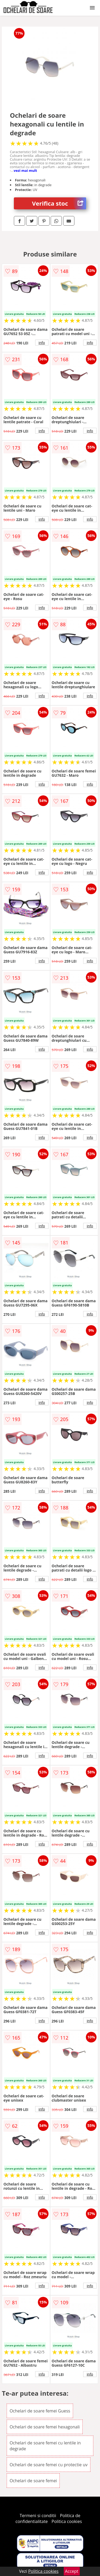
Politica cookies (66, 2521)
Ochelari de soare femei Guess (40, 2411)
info (42, 342)
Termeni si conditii (38, 2515)
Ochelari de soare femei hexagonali (45, 2427)
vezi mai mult (25, 170)
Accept (71, 2571)
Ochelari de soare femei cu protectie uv (48, 2465)
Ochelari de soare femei (33, 2481)
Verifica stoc (59, 203)
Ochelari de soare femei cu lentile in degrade (45, 2446)
